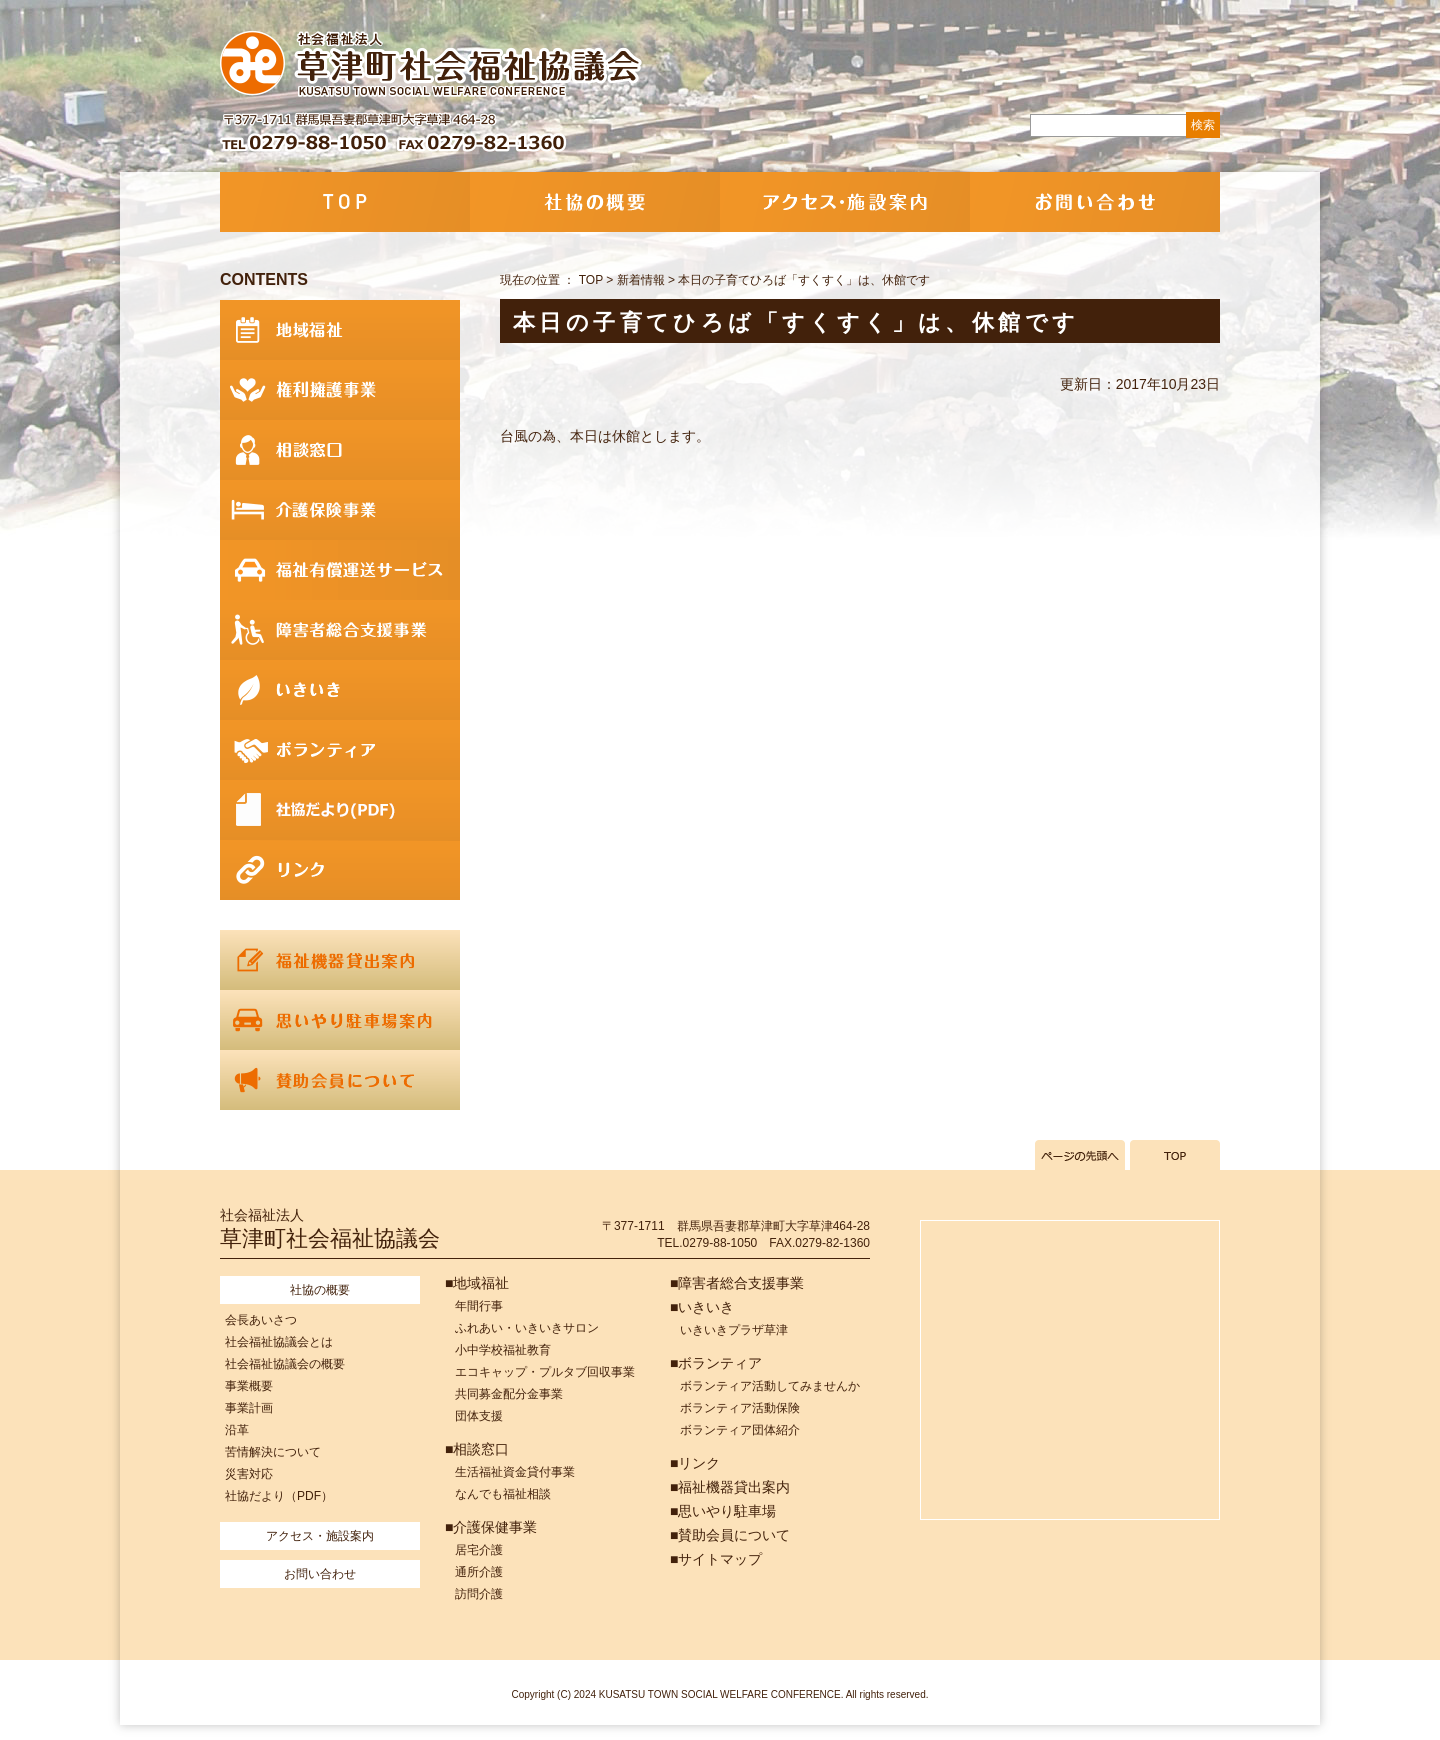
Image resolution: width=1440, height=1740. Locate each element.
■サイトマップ (716, 1559)
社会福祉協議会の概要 (285, 1364)
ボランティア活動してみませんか (770, 1386)
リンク (340, 870)
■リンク (695, 1463)
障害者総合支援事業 (340, 630)
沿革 (237, 1430)
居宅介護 (479, 1550)
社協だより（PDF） (279, 1496)
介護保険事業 (340, 510)
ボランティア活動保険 (740, 1408)
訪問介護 (479, 1594)
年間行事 (479, 1306)
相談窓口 (340, 450)
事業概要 (249, 1386)
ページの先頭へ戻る (1080, 1155)
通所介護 (479, 1572)
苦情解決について (273, 1452)
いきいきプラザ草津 (734, 1330)
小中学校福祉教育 (503, 1350)
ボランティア (340, 750)
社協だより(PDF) (340, 810)
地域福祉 (340, 330)
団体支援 (479, 1416)
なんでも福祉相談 (503, 1494)
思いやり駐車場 (340, 1020)
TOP (345, 202)
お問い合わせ (1095, 202)
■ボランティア (716, 1363)
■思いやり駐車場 (723, 1511)
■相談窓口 (477, 1449)
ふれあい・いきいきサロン (527, 1328)
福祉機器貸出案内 (340, 960)
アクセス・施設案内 (845, 202)
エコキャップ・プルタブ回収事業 (545, 1372)
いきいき (340, 690)
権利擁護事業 (340, 390)
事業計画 (249, 1408)
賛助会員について (340, 1080)
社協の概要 (595, 202)
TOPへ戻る (1175, 1155)
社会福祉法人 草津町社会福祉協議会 (432, 65)
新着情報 (641, 280)
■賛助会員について (730, 1535)
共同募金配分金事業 (509, 1394)
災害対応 (249, 1474)
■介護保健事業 (491, 1527)
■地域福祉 (477, 1283)
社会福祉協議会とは (279, 1342)
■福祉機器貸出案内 (730, 1487)
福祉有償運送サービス (340, 570)
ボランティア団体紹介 (740, 1430)
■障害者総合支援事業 (737, 1283)
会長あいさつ (261, 1320)
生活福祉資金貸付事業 (515, 1472)
